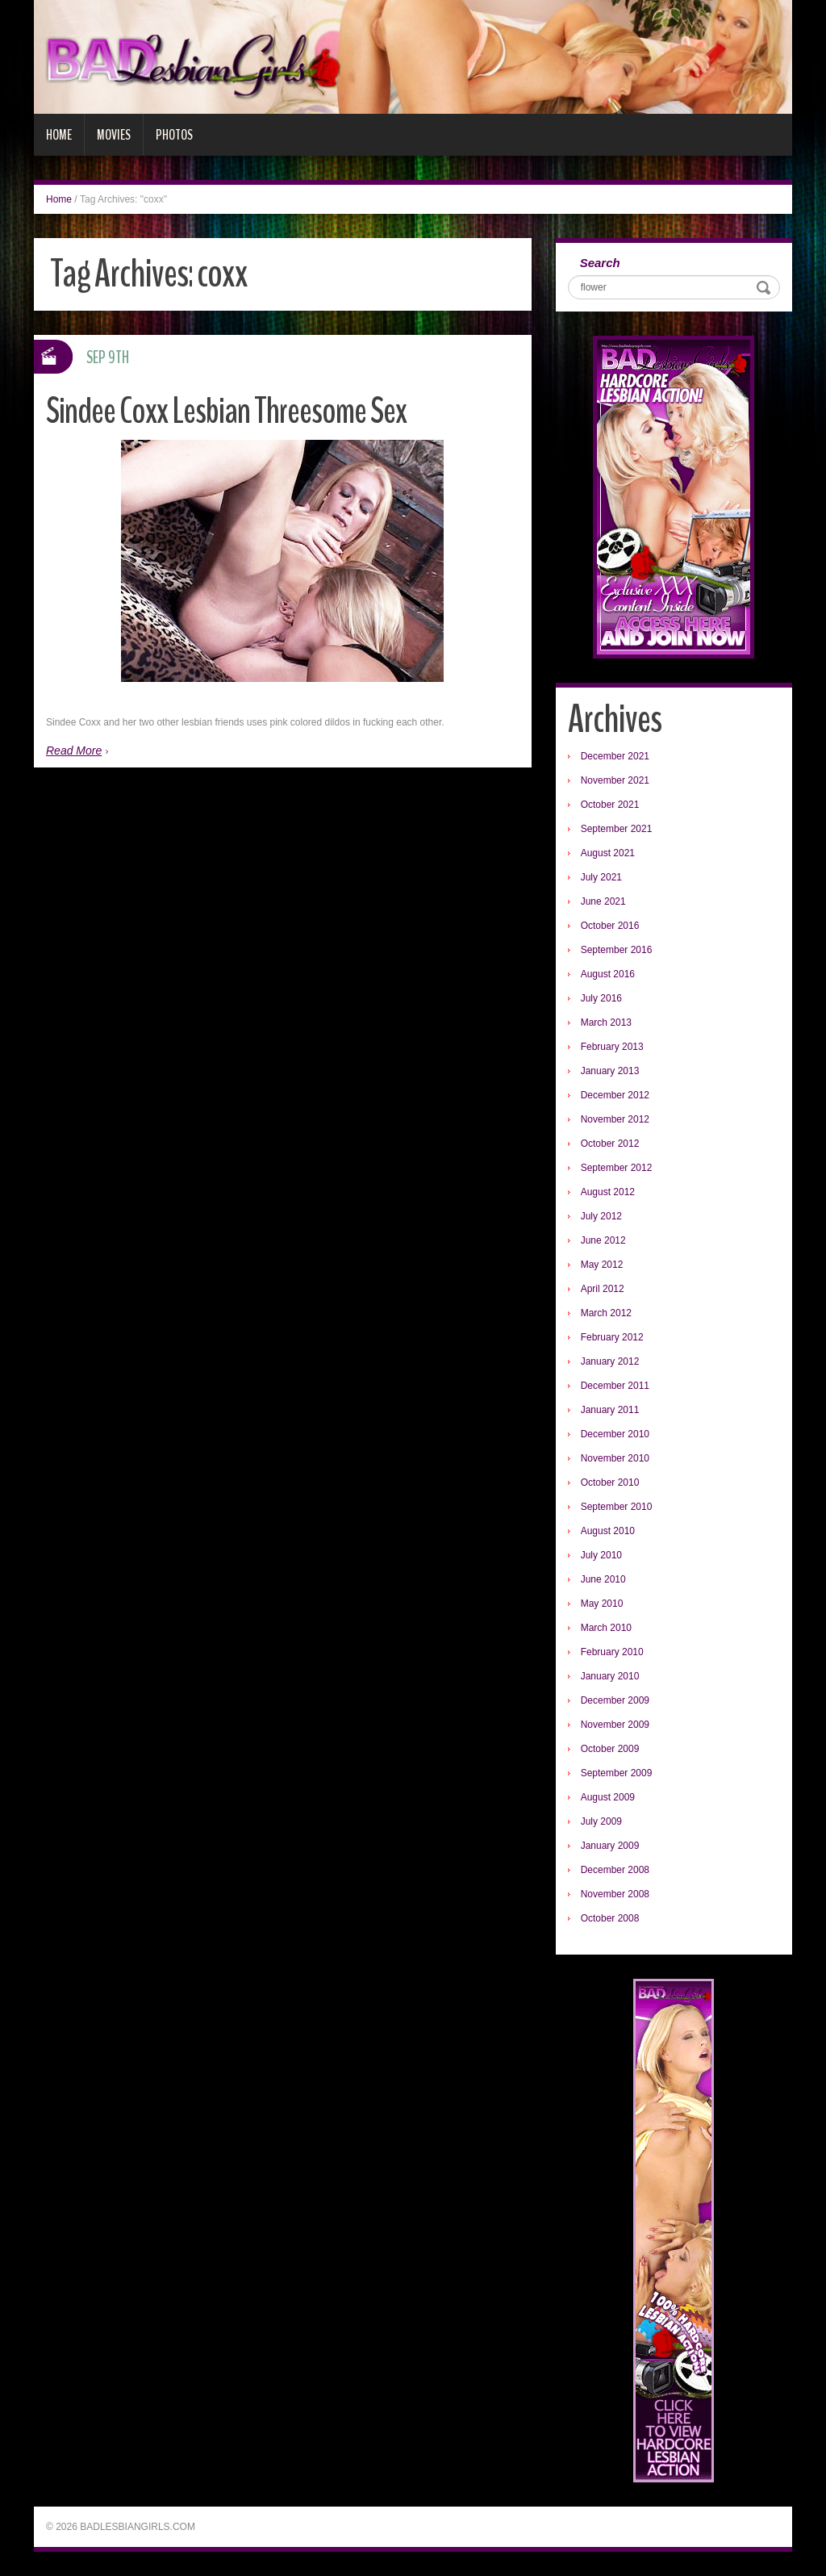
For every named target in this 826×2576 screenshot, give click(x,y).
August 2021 (608, 853)
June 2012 (603, 1240)
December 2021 (615, 756)
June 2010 (603, 1579)
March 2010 (606, 1627)
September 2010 (617, 1506)
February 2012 (612, 1337)
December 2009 (615, 1700)
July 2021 (601, 877)
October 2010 (610, 1482)
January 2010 (610, 1676)
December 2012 (615, 1095)
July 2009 (601, 1821)
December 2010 (615, 1434)
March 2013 (606, 1022)
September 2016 (617, 950)
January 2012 (610, 1361)
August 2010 (608, 1531)
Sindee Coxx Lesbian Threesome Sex (226, 411)
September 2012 (617, 1167)
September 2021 (617, 828)
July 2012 (601, 1216)
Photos (174, 134)
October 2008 (610, 1918)
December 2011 (615, 1385)
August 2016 (608, 974)
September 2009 (617, 1773)
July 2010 (601, 1555)
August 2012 (608, 1192)
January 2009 (610, 1845)
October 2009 (610, 1748)
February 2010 (612, 1652)
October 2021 (610, 804)
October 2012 (610, 1143)
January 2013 (610, 1071)
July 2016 (601, 998)
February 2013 (612, 1046)
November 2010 (615, 1458)
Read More (74, 750)
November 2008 (615, 1894)
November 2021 (615, 780)
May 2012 (602, 1264)
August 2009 (608, 1797)
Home (59, 134)
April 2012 (602, 1288)
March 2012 (606, 1313)
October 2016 (610, 925)
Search (600, 263)
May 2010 (602, 1603)
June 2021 (603, 901)
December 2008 (615, 1870)
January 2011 (610, 1410)
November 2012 (615, 1119)
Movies (114, 134)
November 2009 (615, 1724)
